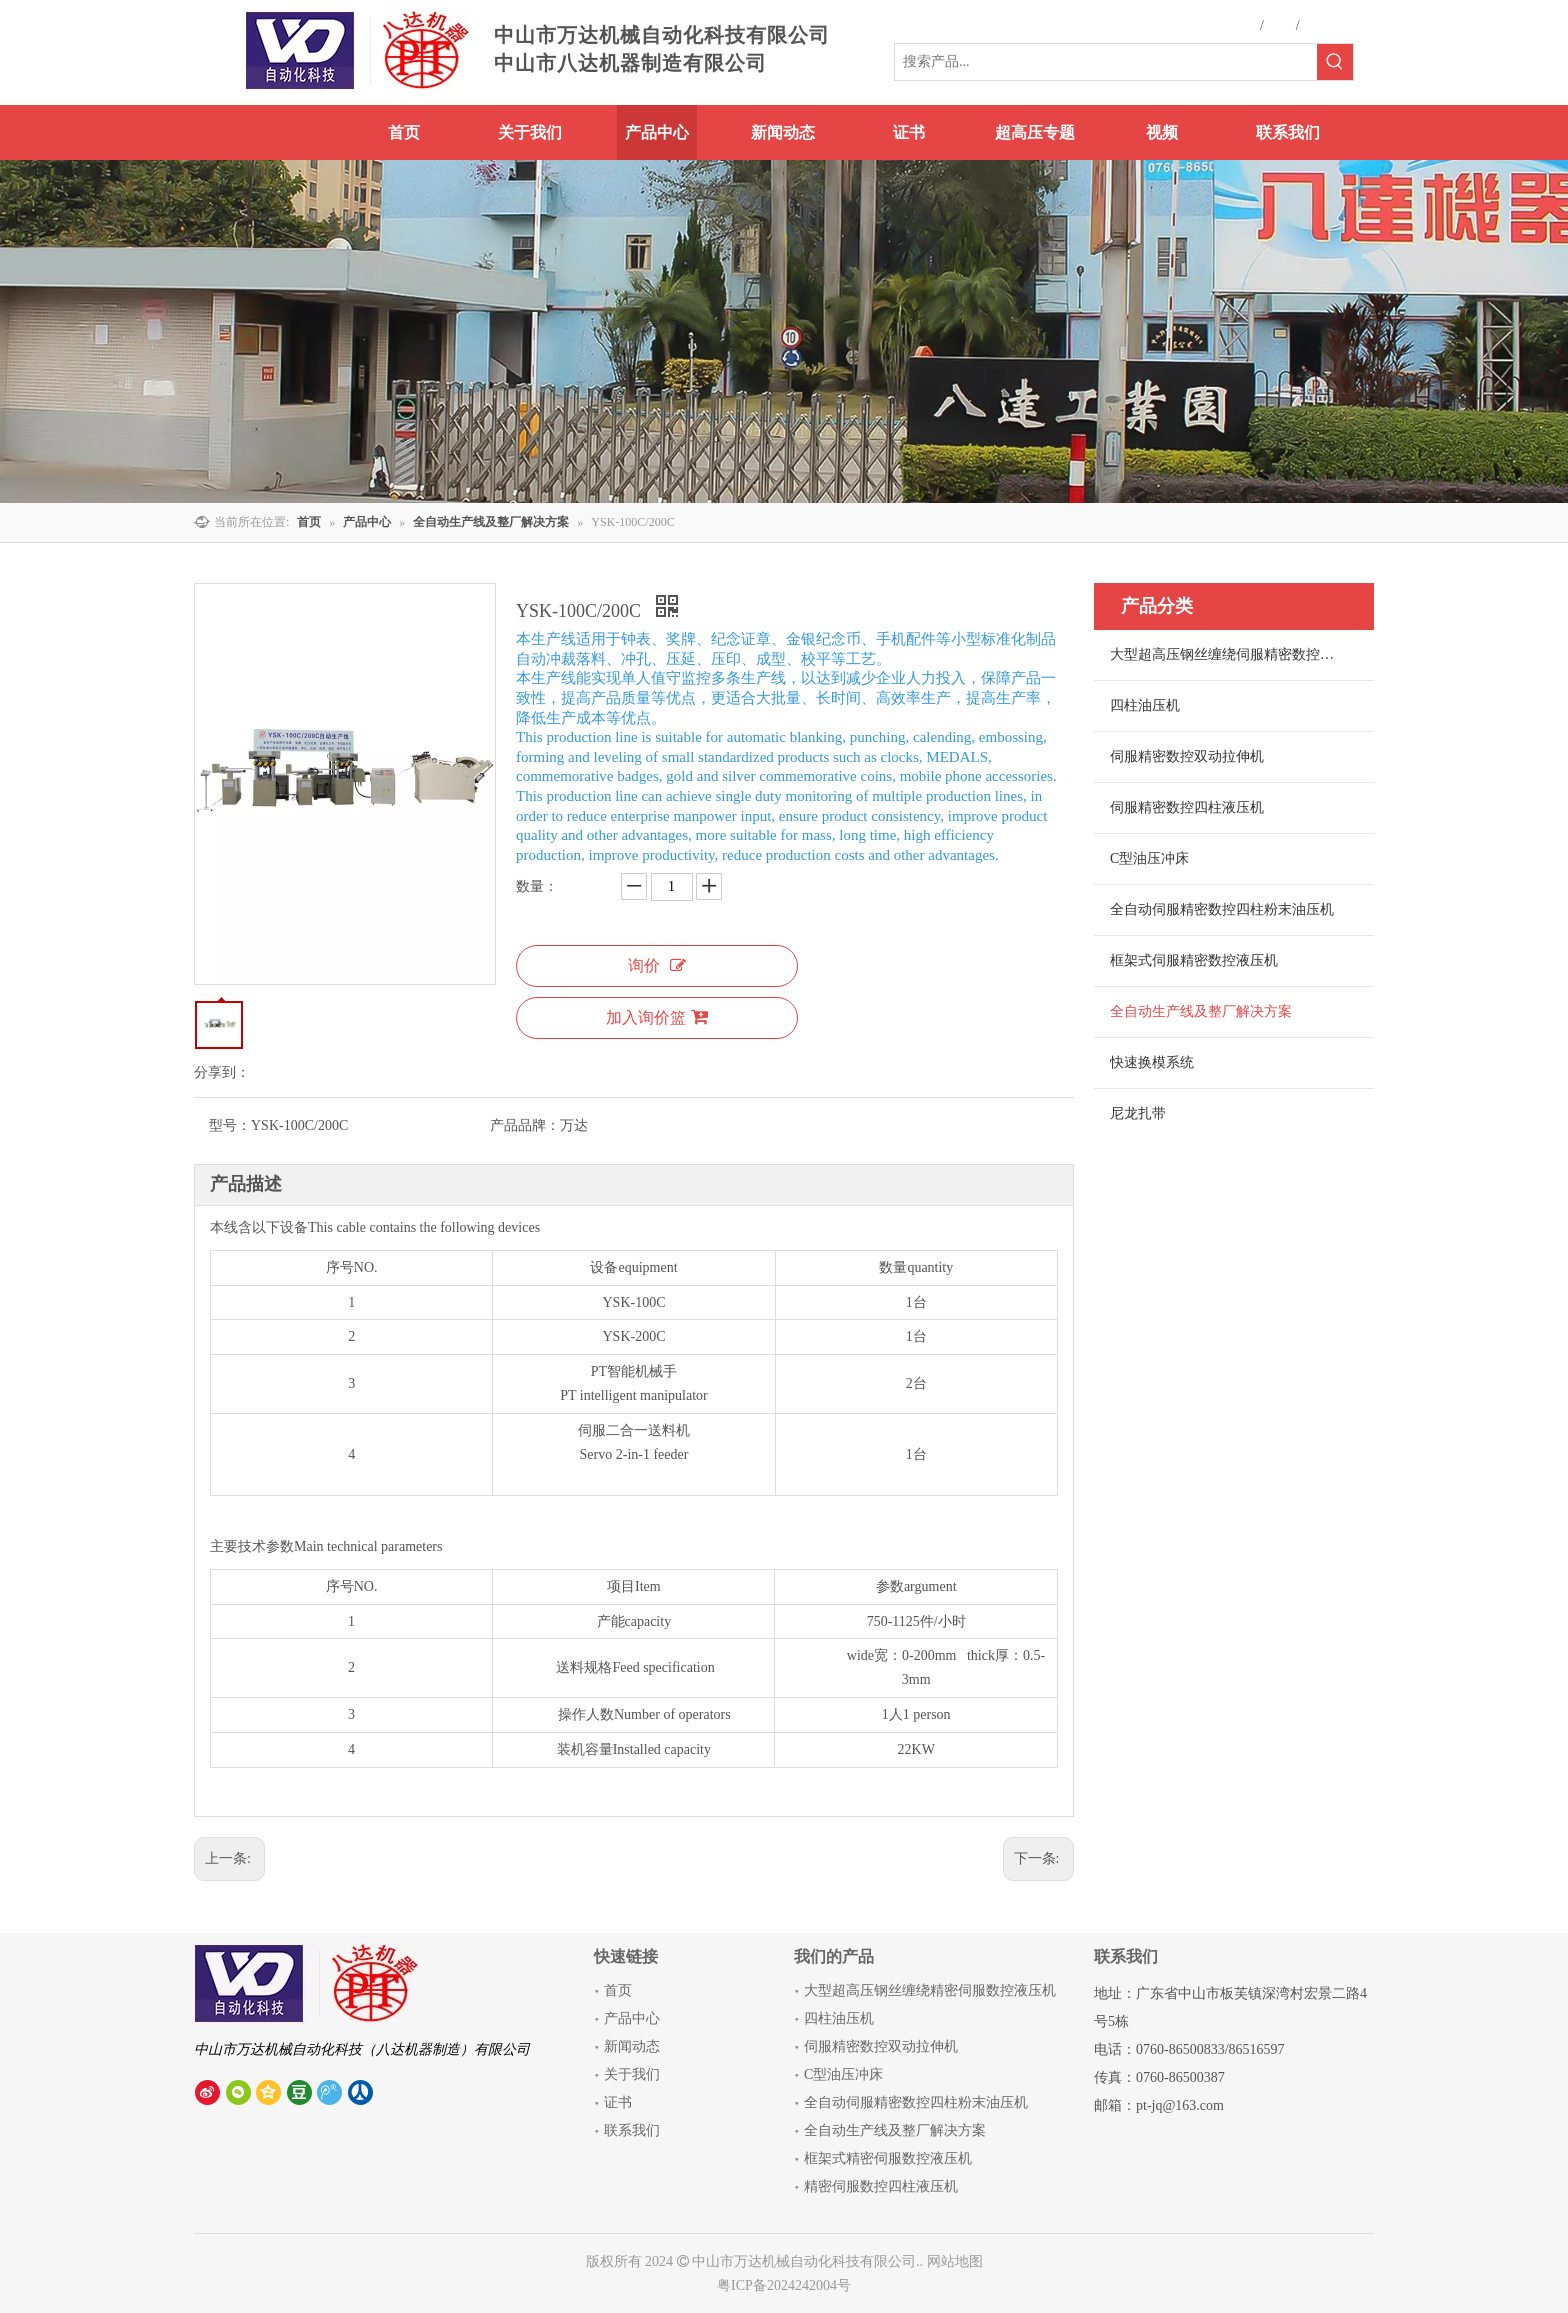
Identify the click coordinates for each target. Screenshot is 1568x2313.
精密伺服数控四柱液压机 (881, 2186)
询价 (657, 965)
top (1526, 2227)
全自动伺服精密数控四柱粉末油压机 (1222, 909)
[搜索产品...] (1106, 62)
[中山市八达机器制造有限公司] (308, 1983)
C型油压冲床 (1149, 858)
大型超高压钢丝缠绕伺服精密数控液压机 (1236, 654)
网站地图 (955, 2261)
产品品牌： (525, 1125)
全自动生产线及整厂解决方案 (1201, 1011)
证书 (618, 2102)
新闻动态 (632, 2046)
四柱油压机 (1145, 705)
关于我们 (632, 2074)
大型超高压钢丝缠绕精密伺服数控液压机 (930, 1990)
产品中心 (632, 2018)
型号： (230, 1125)
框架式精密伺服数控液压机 (888, 2158)
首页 (618, 1990)
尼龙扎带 (1138, 1113)
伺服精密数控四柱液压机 (1187, 807)
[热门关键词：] (1335, 62)
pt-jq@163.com (1180, 2105)
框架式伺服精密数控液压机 (1194, 960)
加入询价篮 (657, 1017)
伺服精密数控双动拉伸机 (1187, 756)
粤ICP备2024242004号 (784, 2285)
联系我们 (632, 2130)
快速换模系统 (1152, 1062)
